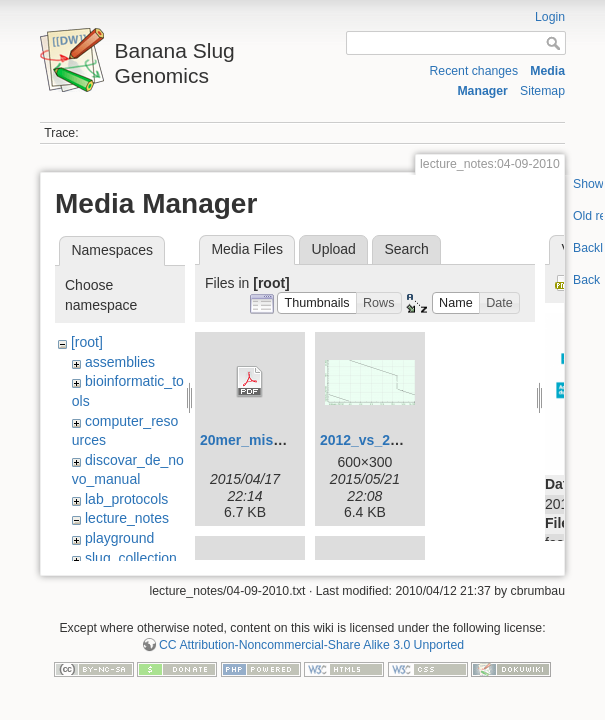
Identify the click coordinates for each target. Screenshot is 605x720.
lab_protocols (126, 499)
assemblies (120, 362)
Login (550, 17)
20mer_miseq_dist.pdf (274, 440)
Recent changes (473, 71)
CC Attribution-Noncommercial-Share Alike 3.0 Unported (311, 641)
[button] (317, 303)
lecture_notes (127, 518)
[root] (87, 342)
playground (119, 538)
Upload (334, 249)
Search (406, 249)
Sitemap (542, 91)
